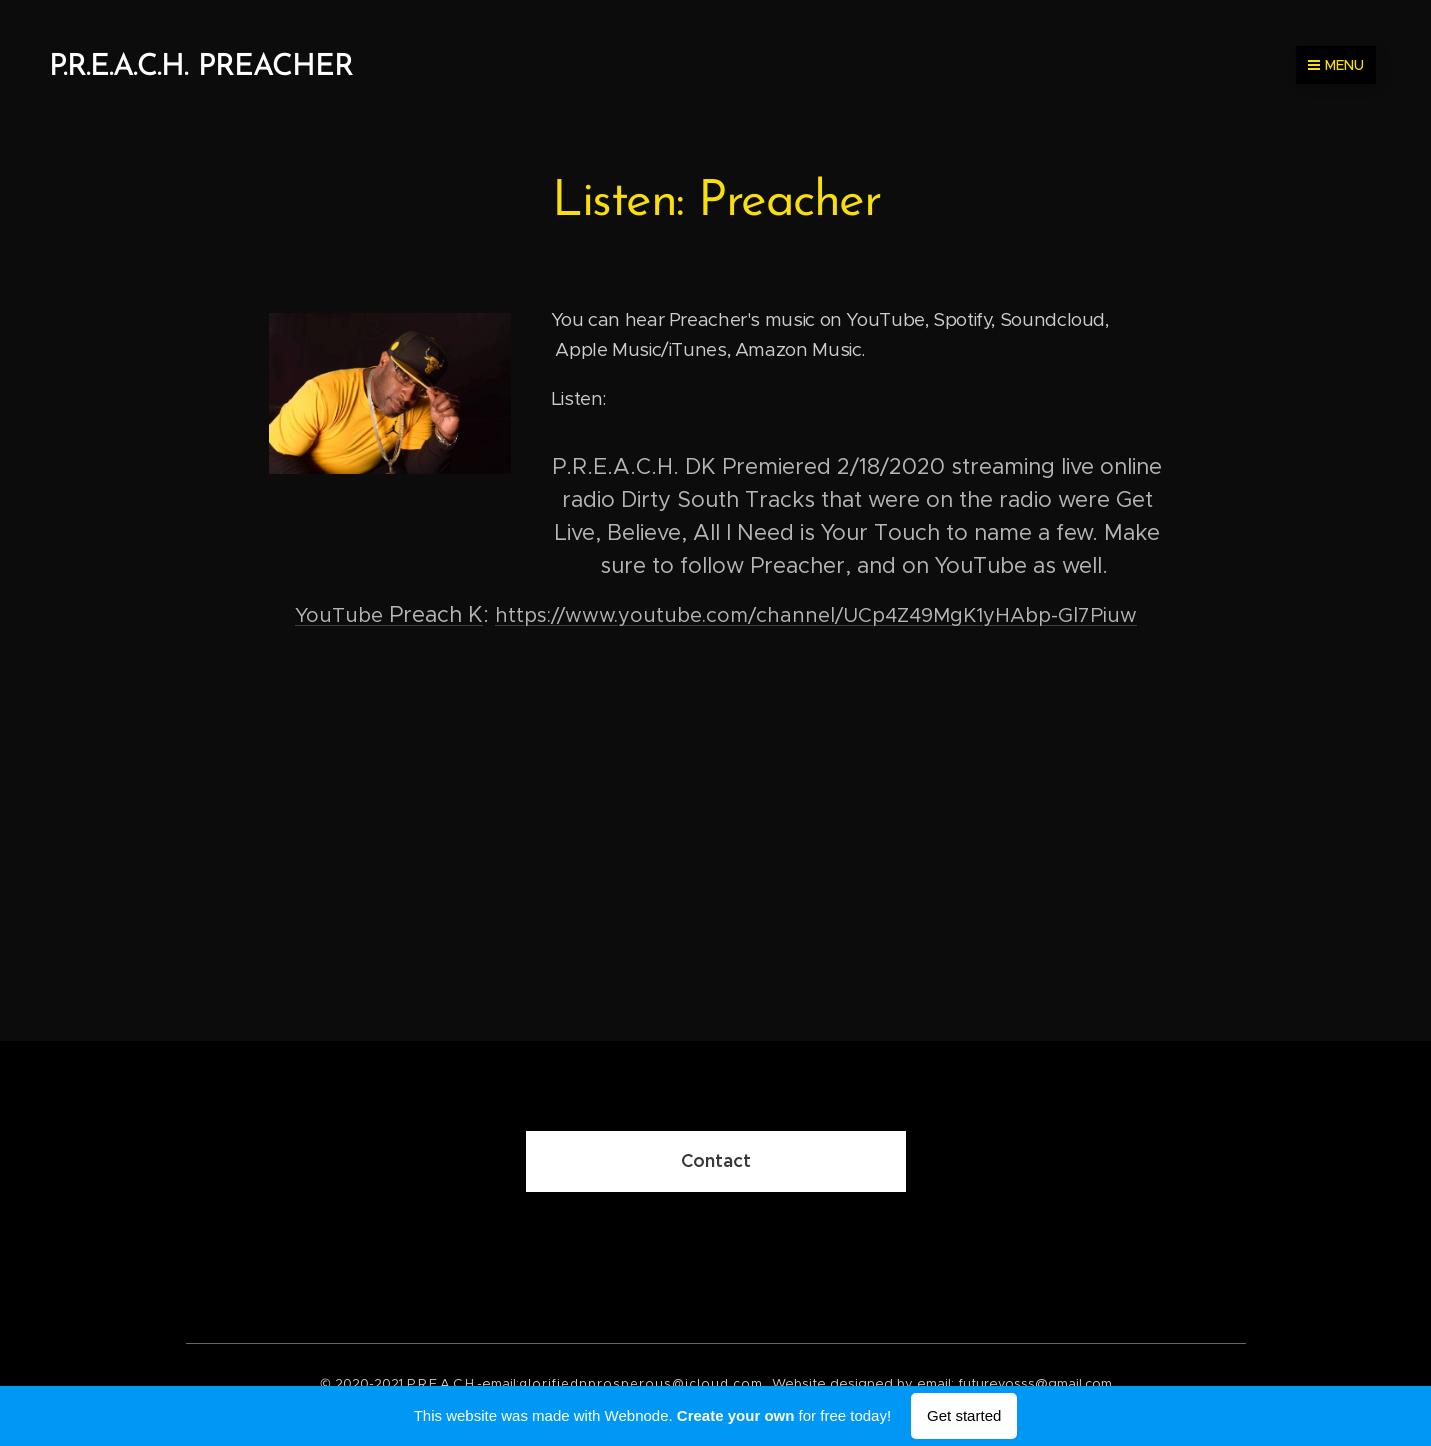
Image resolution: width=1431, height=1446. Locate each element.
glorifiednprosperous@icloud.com (641, 1383)
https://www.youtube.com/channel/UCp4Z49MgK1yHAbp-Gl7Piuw (816, 615)
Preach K (389, 614)
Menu (1336, 65)
